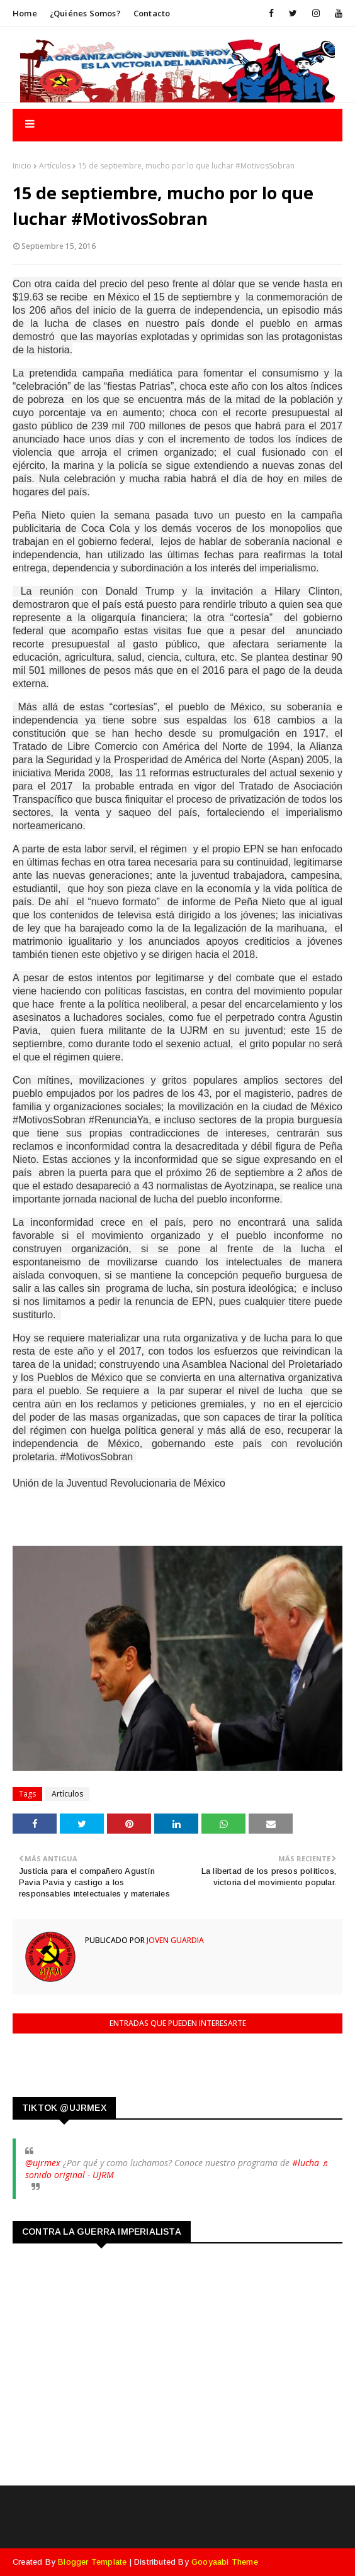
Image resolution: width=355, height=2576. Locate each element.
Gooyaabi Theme (224, 2562)
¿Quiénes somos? (85, 13)
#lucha (305, 2163)
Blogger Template (92, 2562)
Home (25, 13)
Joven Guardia (174, 1940)
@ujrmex (42, 2163)
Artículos (54, 165)
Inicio (22, 165)
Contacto (152, 13)
